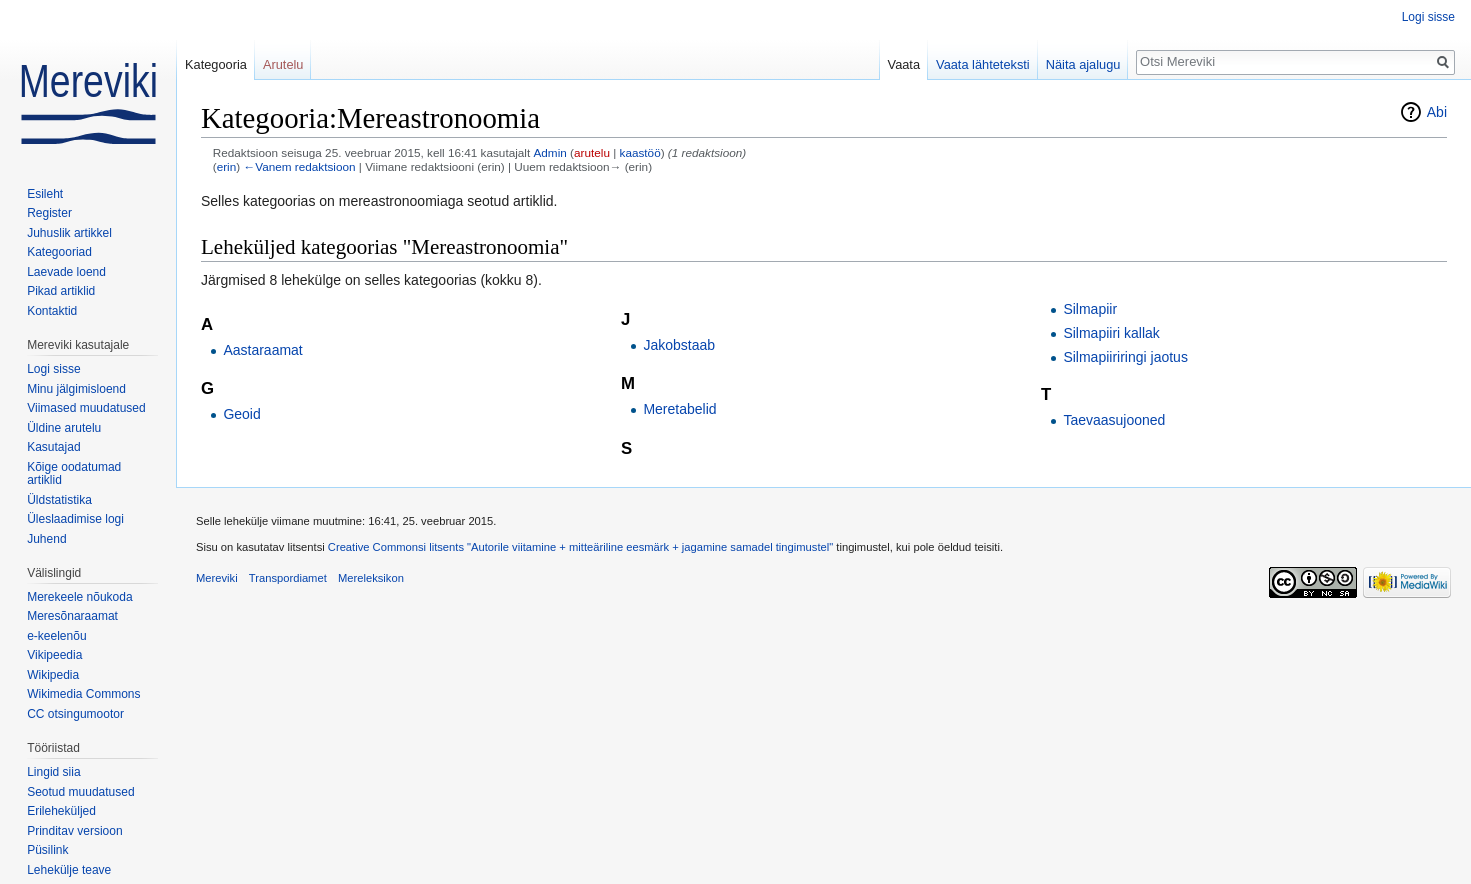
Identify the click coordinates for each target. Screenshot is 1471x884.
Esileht (45, 194)
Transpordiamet (288, 578)
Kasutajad (53, 447)
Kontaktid (52, 311)
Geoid (241, 414)
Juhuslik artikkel (69, 233)
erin (227, 166)
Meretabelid (679, 409)
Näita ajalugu (1083, 64)
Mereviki (217, 578)
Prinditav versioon (74, 831)
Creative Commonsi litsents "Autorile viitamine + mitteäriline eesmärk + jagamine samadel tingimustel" (580, 547)
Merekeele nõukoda (79, 597)
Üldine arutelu (64, 428)
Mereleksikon (371, 578)
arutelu (592, 152)
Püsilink (47, 850)
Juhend (46, 539)
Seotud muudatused (80, 792)
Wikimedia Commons (83, 694)
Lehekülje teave (69, 870)
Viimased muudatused (86, 408)
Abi (1437, 112)
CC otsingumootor (75, 714)
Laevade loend (66, 272)
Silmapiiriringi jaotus (1125, 357)
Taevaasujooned (1114, 420)
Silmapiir (1090, 309)
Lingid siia (53, 772)
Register (49, 213)
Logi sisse (1428, 17)
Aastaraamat (262, 350)
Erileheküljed (61, 811)
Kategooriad (59, 252)
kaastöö (640, 152)
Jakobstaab (679, 345)
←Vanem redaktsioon (299, 166)
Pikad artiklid (61, 291)
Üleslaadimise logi (75, 519)
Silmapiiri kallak (1111, 333)
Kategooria (216, 64)
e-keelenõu (56, 636)
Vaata (904, 64)
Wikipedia (53, 675)
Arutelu (283, 64)
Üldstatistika (59, 500)
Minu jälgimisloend (76, 389)
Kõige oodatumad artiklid (74, 474)
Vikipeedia (54, 655)
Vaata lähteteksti (983, 64)
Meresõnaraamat (72, 616)
